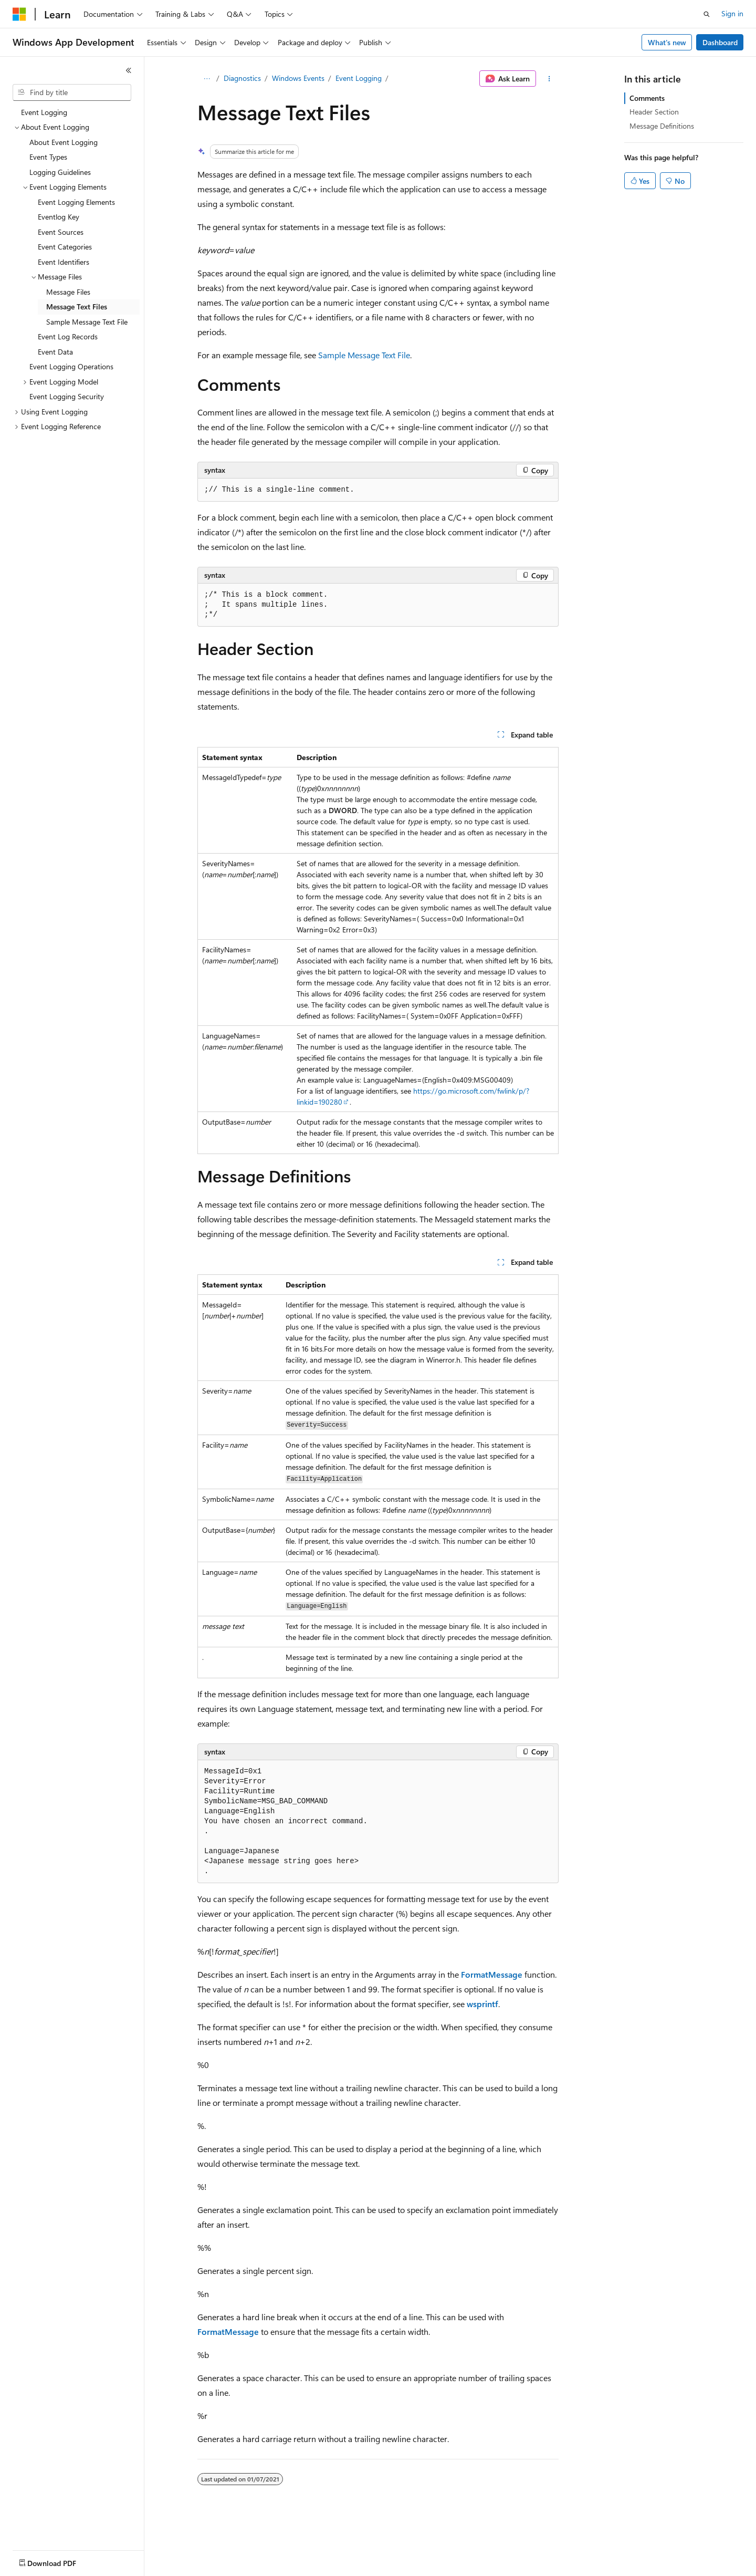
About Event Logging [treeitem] (63, 142)
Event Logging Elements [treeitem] (76, 202)
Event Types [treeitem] (48, 157)
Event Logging (358, 78)
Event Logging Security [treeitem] (66, 396)
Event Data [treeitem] (55, 352)
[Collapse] (129, 70)
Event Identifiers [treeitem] (63, 262)
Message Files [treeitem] (68, 292)
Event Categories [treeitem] (65, 247)
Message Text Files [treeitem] (76, 306)
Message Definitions (661, 126)
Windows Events (298, 78)
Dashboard (720, 42)
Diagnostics (242, 78)
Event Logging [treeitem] (44, 112)
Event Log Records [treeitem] (68, 336)
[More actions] (549, 78)
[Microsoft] (19, 14)
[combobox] (72, 92)
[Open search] (706, 14)
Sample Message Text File (364, 354)
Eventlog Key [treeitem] (58, 217)
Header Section (654, 112)
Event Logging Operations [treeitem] (71, 366)
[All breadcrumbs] (206, 78)
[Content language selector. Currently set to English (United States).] (61, 2560)
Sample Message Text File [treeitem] (87, 322)
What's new (667, 42)
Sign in (732, 13)
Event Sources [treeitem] (60, 232)
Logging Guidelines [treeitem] (60, 172)
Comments (647, 98)
